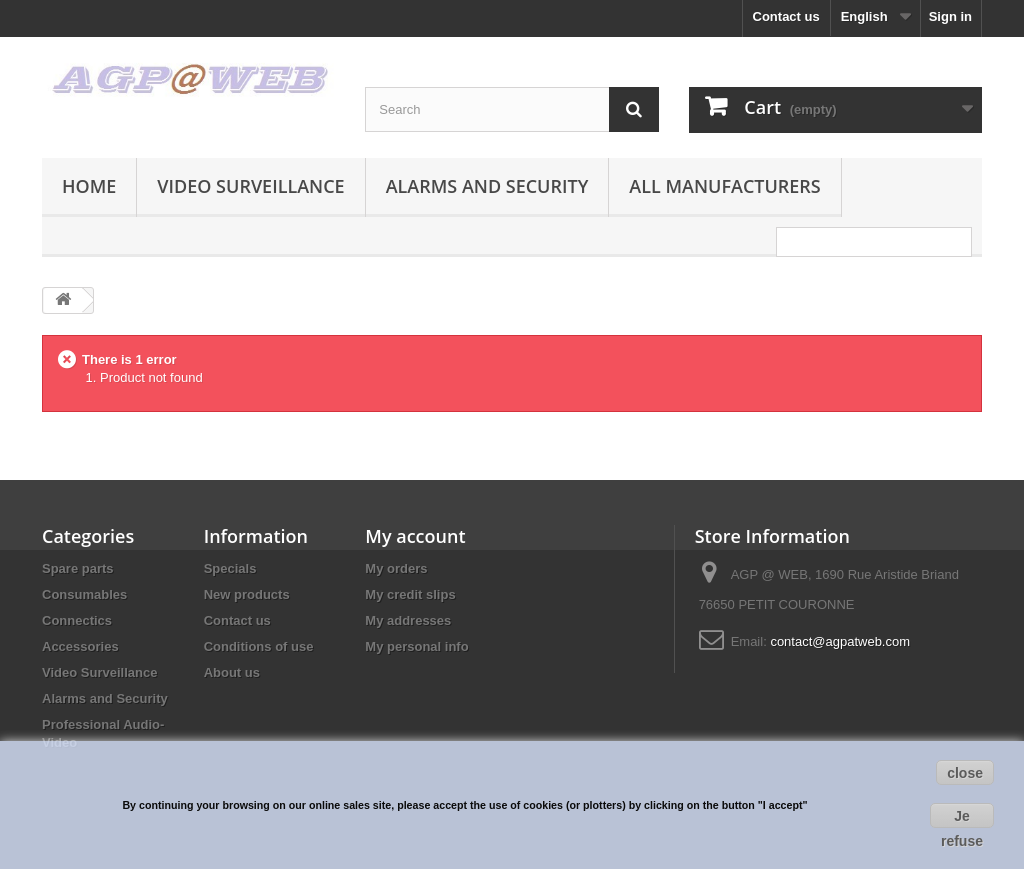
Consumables (84, 594)
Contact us (786, 16)
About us (232, 672)
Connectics (77, 620)
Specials (230, 568)
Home (89, 186)
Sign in (950, 16)
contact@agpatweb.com (840, 641)
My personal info (416, 646)
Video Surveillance (250, 186)
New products (247, 594)
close (965, 773)
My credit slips (410, 594)
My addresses (408, 620)
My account (415, 536)
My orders (396, 568)
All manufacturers (724, 186)
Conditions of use (259, 646)
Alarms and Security (487, 186)
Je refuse (962, 818)
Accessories (80, 646)
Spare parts (78, 568)
